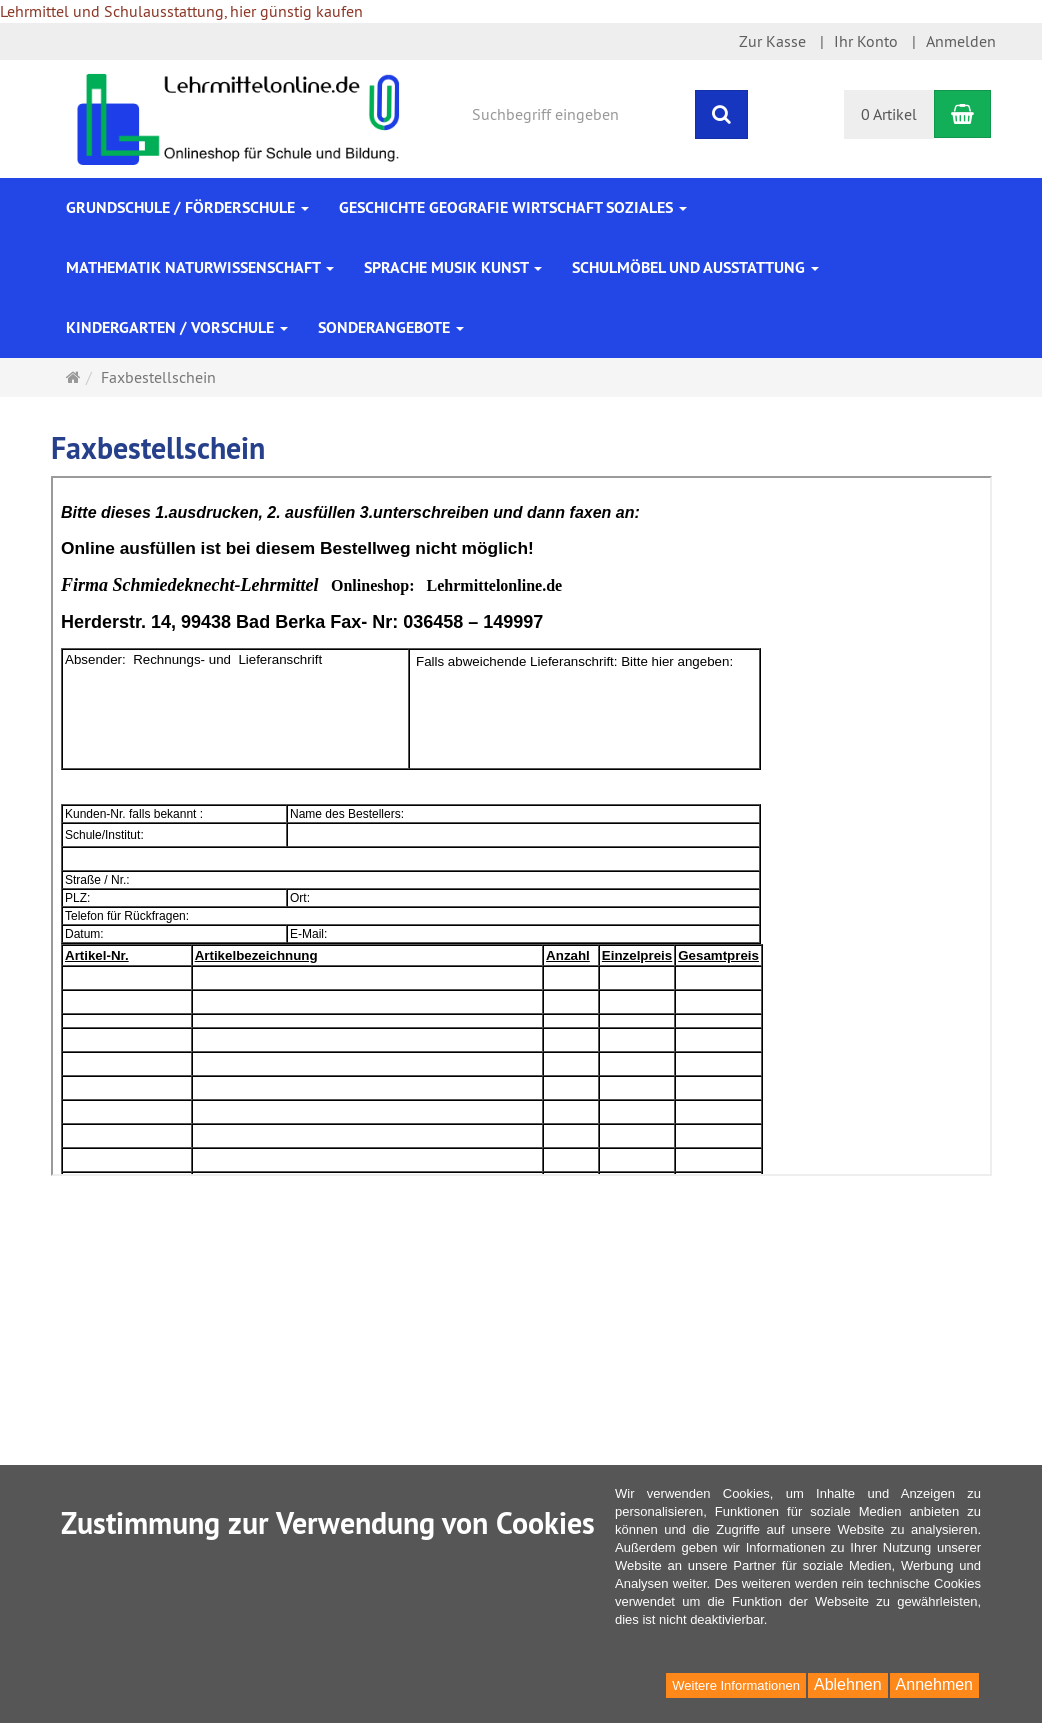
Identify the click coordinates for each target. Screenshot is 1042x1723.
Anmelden (961, 41)
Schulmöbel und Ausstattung (695, 267)
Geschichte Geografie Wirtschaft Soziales (513, 207)
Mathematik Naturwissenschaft (200, 267)
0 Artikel (889, 114)
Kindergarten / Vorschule (177, 327)
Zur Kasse (772, 41)
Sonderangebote (391, 327)
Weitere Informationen (736, 1685)
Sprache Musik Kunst (453, 267)
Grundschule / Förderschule (187, 207)
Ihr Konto (866, 41)
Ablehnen (848, 1684)
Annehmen (934, 1684)
